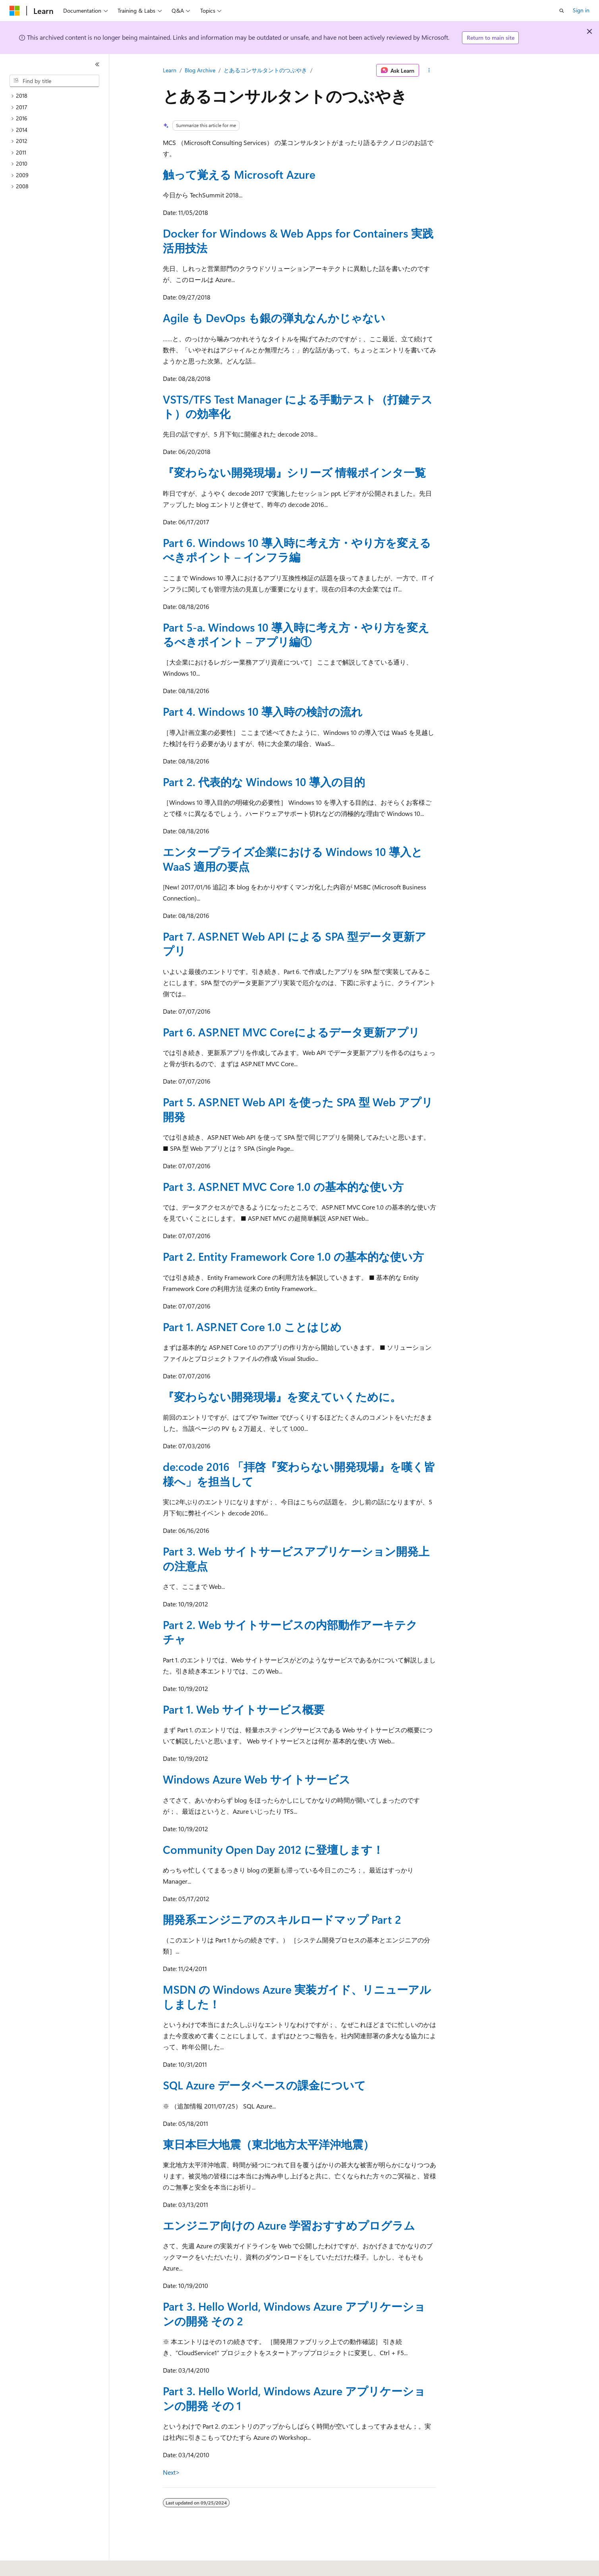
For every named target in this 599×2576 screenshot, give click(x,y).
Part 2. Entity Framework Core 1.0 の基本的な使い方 (293, 1256)
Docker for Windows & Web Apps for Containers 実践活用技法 (298, 240)
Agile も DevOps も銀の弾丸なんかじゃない (274, 317)
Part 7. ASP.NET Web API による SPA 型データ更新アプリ (294, 943)
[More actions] (429, 70)
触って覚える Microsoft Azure (239, 174)
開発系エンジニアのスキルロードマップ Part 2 (282, 1919)
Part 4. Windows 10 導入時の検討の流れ (263, 711)
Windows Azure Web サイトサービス (256, 1779)
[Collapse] (97, 64)
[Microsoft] (15, 11)
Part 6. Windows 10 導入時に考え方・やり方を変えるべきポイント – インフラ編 (297, 549)
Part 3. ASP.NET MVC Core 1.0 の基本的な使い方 (283, 1186)
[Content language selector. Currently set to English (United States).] (46, 2564)
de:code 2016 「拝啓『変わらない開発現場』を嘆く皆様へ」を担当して (299, 1473)
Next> (171, 2472)
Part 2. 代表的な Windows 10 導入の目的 (264, 781)
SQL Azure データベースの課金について (264, 2084)
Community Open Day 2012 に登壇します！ (273, 1849)
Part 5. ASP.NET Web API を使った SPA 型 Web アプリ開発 (298, 1108)
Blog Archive (200, 70)
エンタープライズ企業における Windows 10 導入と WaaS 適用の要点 (293, 858)
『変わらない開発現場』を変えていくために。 (282, 1396)
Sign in (581, 10)
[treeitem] (58, 96)
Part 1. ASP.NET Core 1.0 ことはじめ (252, 1326)
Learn (169, 70)
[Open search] (562, 11)
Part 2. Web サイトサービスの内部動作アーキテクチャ (290, 1631)
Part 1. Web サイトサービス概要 (244, 1709)
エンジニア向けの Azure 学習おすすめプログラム (289, 2225)
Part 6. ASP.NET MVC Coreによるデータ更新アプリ (291, 1031)
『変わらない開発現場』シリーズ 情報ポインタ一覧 (294, 472)
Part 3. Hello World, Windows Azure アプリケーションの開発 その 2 (294, 2313)
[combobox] (54, 81)
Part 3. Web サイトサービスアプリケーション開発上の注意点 (296, 1558)
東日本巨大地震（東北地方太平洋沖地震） (268, 2144)
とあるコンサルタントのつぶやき (265, 70)
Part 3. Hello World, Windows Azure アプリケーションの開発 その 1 (294, 2397)
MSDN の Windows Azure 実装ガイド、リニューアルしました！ (297, 1996)
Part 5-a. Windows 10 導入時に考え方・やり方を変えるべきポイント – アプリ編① (296, 634)
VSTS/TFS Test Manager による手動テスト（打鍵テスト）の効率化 (298, 406)
